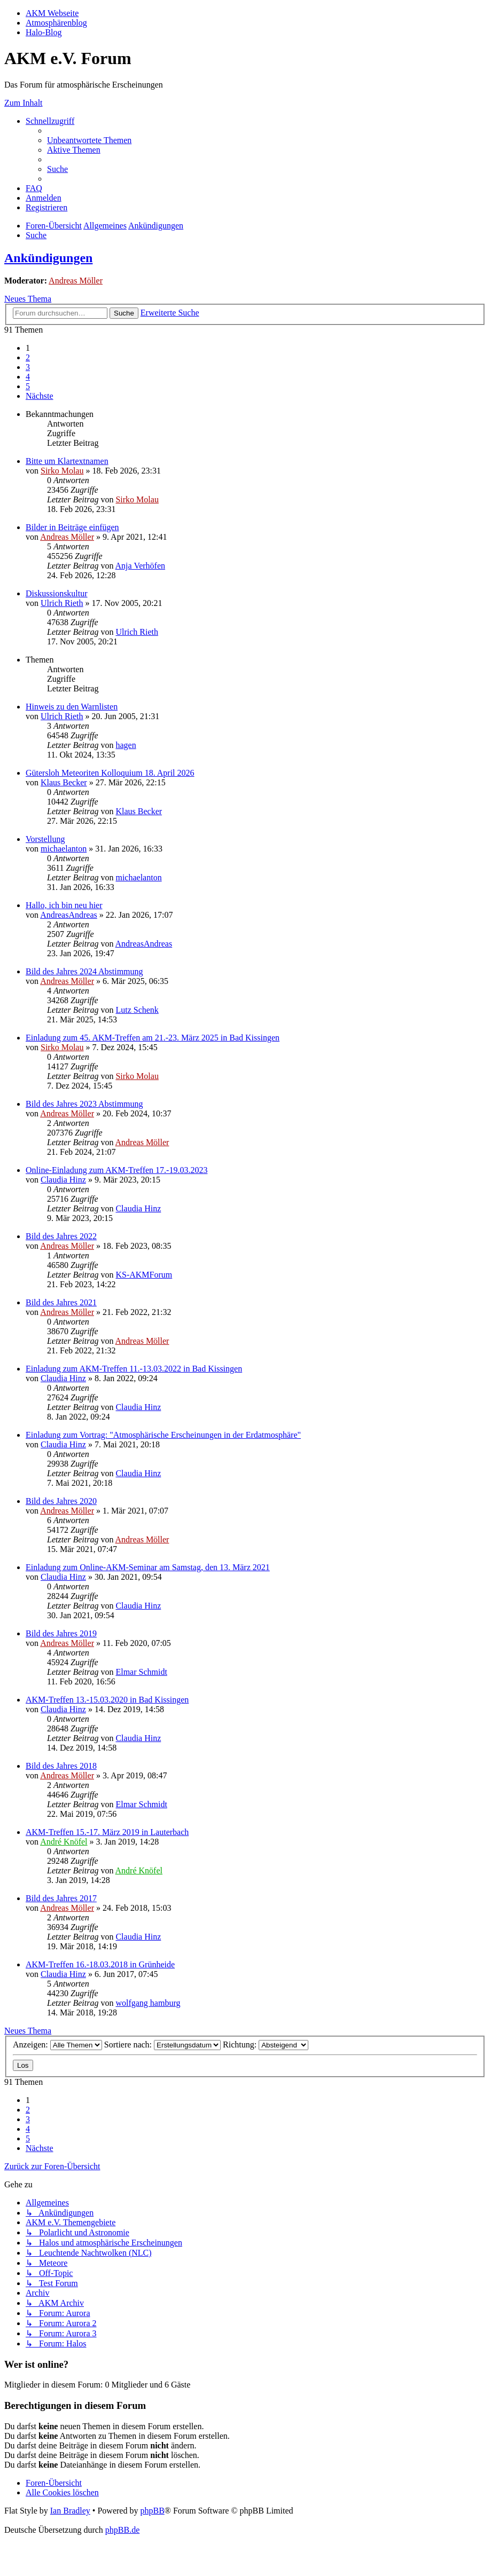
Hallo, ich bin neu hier (64, 905)
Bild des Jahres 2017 (61, 1898)
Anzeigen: (57, 2044)
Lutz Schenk (136, 1009)
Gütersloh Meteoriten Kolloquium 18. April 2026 (110, 772)
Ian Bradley (70, 2510)
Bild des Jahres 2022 (61, 1236)
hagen (125, 745)
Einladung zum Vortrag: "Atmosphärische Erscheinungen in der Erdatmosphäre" (163, 1434)
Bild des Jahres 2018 (61, 1765)
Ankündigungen (48, 258)
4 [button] (28, 376)
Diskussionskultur (57, 593)
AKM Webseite (52, 13)
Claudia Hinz (63, 1179)
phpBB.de (122, 2529)
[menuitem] (89, 140)
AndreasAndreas (68, 914)
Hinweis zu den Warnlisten (72, 706)
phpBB (152, 2510)
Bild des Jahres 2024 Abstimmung (84, 971)
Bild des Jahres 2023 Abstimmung (84, 1103)
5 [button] (28, 386)
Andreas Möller (76, 280)
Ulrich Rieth (62, 603)
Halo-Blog (44, 32)
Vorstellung (45, 839)
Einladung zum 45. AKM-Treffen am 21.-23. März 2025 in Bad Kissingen (152, 1037)
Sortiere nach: (162, 2044)
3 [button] (28, 367)
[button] (39, 395)
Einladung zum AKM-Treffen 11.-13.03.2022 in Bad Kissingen (134, 1368)
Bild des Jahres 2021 (61, 1302)
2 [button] (28, 357)
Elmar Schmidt (141, 1671)
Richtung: (265, 2044)
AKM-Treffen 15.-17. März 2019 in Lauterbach (107, 1832)
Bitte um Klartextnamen (67, 461)
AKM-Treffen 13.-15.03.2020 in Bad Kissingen (107, 1699)
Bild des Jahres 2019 (61, 1633)
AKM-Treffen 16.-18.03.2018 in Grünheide (100, 1964)
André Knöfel (63, 1841)
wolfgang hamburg (147, 2002)
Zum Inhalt (23, 102)
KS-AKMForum (143, 1274)
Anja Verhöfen (140, 565)
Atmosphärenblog (56, 22)
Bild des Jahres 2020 (61, 1501)
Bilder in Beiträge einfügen (72, 527)
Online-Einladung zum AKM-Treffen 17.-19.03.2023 (116, 1170)
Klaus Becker (64, 782)
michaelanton (64, 848)
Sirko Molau (62, 470)
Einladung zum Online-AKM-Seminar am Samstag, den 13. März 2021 (148, 1567)
